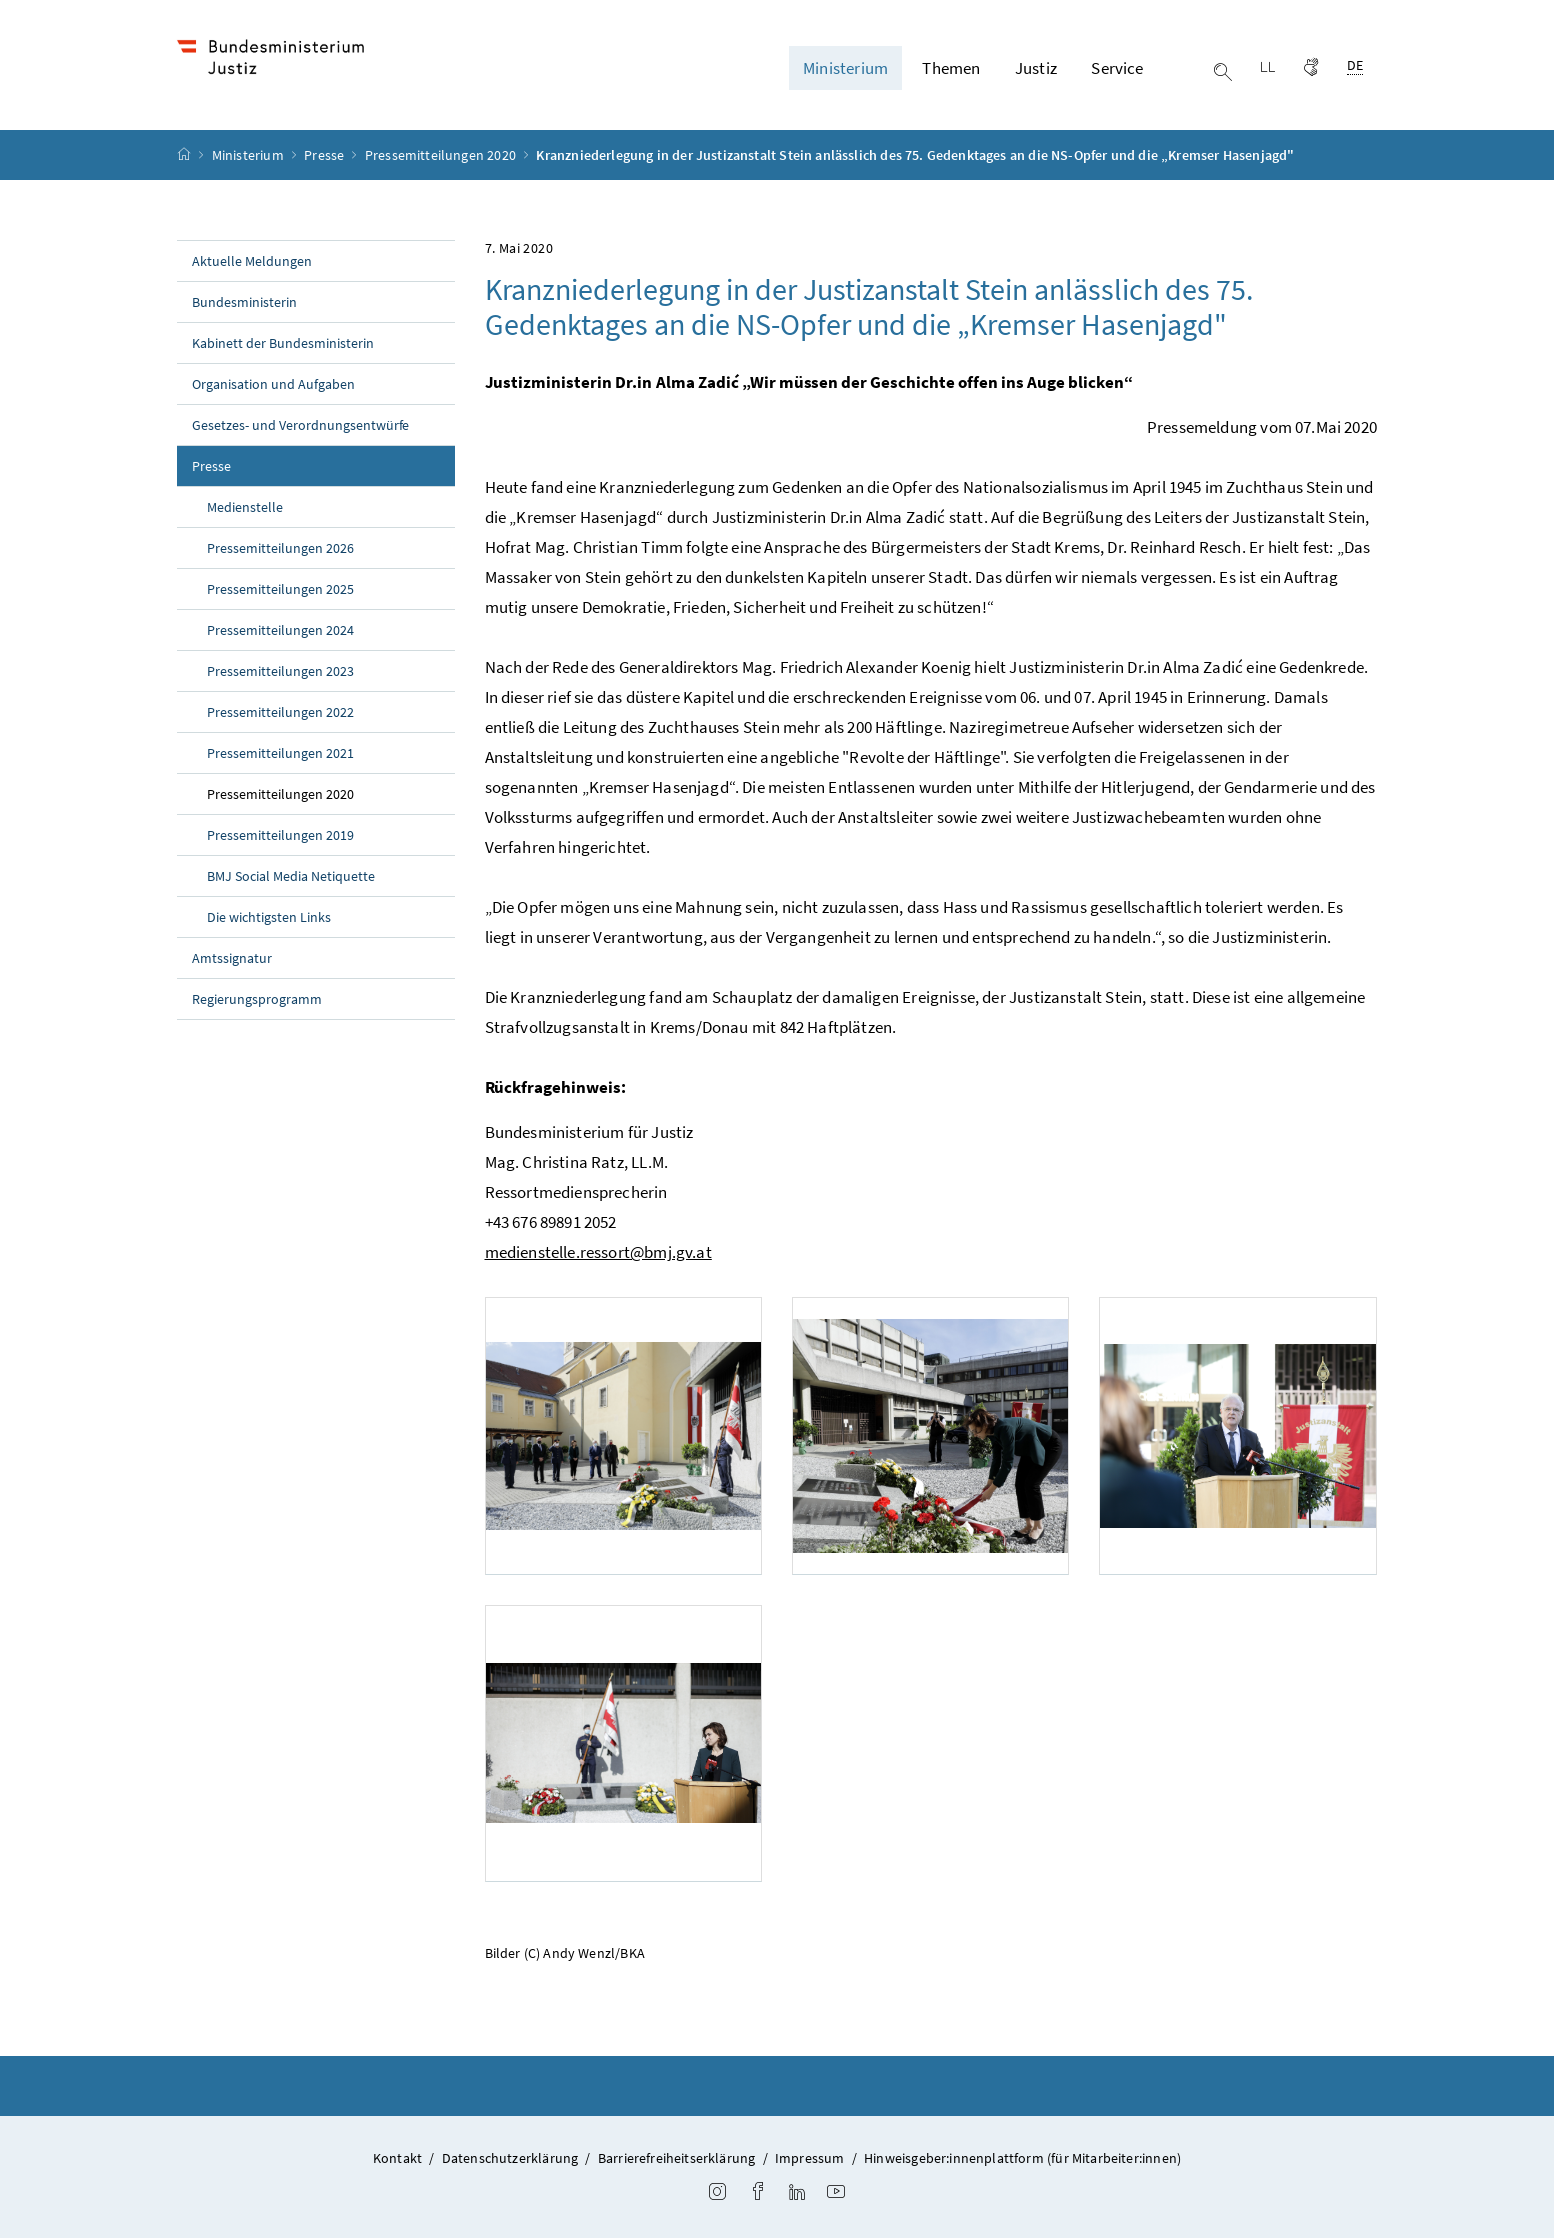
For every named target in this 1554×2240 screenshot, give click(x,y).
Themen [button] (951, 69)
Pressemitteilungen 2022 (280, 715)
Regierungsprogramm (257, 1002)
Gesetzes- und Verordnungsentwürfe (300, 428)
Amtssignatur (232, 961)
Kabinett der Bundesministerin (283, 346)
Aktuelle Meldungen (252, 264)
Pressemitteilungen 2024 (280, 633)
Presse (325, 158)
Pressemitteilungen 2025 (280, 592)
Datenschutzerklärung (510, 2161)
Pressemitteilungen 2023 (280, 674)
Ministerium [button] (845, 69)
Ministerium (249, 158)
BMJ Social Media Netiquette (291, 879)
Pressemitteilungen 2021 (280, 756)
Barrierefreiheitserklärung (677, 2161)
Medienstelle (245, 510)
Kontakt (397, 2161)
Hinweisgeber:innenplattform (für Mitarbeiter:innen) (1022, 2161)
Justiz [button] (1036, 69)
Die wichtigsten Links (269, 920)
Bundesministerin (244, 305)
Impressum (810, 2161)
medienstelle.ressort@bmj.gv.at (598, 1255)
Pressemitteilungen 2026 (280, 551)
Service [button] (1117, 69)
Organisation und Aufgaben (273, 387)
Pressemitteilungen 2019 (280, 838)
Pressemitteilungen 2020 (442, 158)
